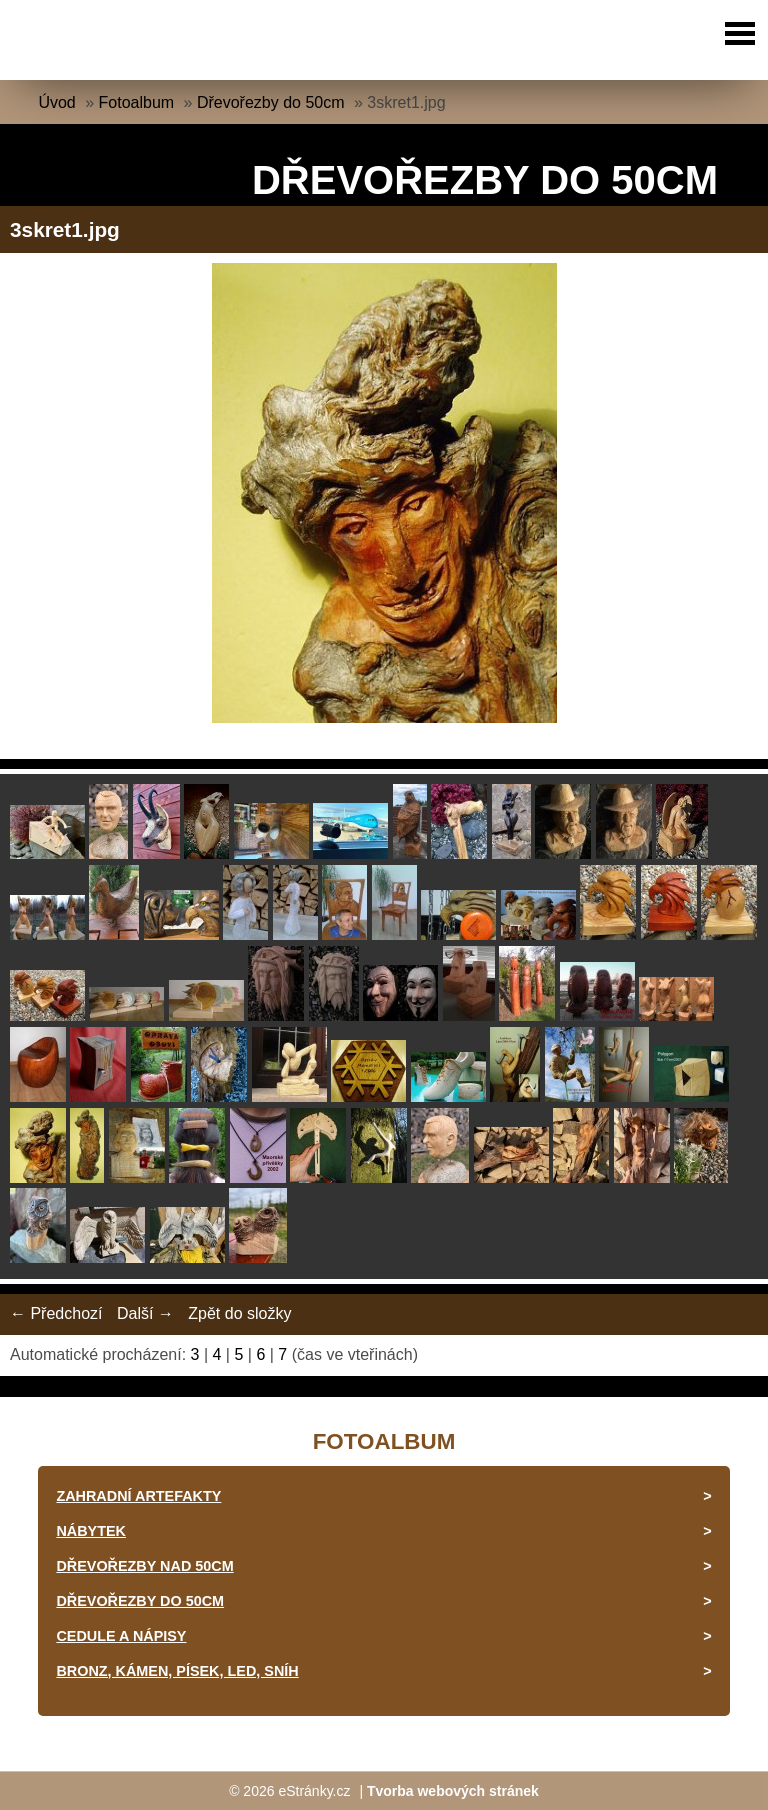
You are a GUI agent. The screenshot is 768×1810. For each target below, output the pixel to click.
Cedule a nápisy (121, 1636)
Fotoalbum (137, 102)
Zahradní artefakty (138, 1496)
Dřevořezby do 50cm (271, 102)
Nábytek (91, 1531)
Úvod (56, 102)
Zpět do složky (239, 1313)
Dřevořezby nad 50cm (144, 1566)
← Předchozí (56, 1313)
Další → (145, 1313)
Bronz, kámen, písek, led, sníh (177, 1671)
